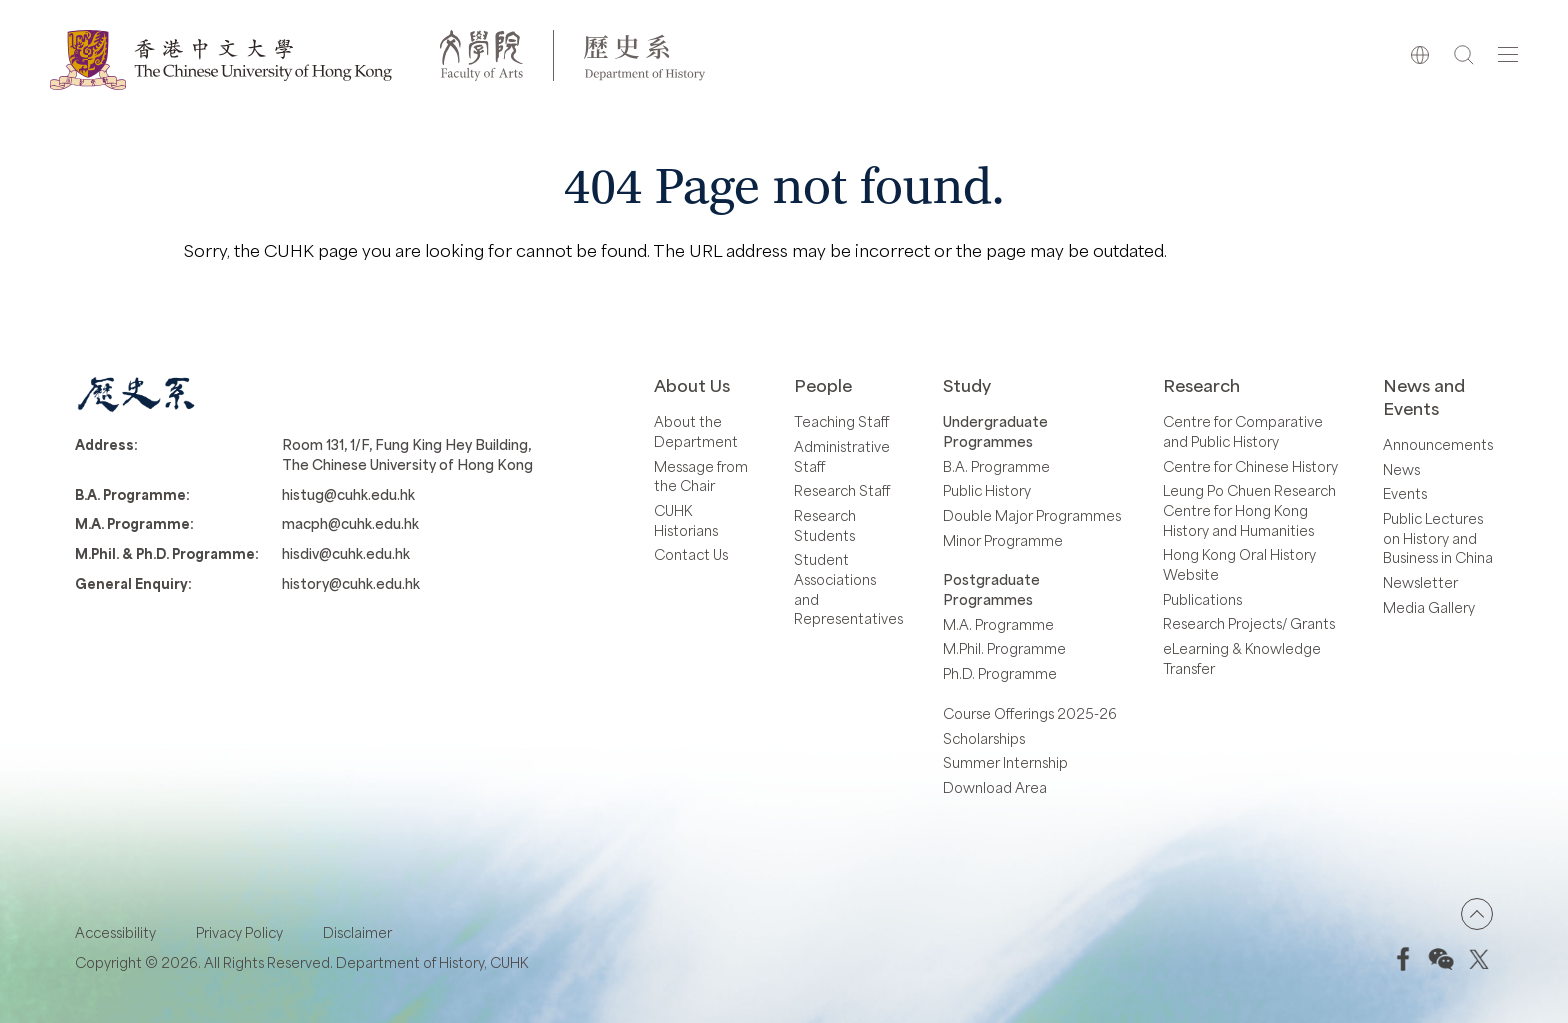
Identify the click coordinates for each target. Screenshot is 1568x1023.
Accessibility (115, 932)
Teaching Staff (841, 421)
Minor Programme (1003, 540)
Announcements (1438, 444)
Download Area (995, 787)
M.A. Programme (998, 624)
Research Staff (842, 490)
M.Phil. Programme (1004, 648)
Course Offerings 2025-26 (1030, 713)
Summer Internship (1005, 762)
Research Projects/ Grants (1249, 623)
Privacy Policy (239, 932)
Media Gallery (1429, 607)
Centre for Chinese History (1250, 466)
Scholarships (984, 738)
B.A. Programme (996, 466)
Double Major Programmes (1032, 515)
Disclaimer (357, 932)
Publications (1202, 599)
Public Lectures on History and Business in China (1438, 538)
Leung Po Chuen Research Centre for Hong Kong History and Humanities (1249, 510)
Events (1405, 493)
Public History (987, 490)
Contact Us (691, 554)
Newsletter (1420, 582)
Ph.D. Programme (1000, 673)
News (1401, 469)
